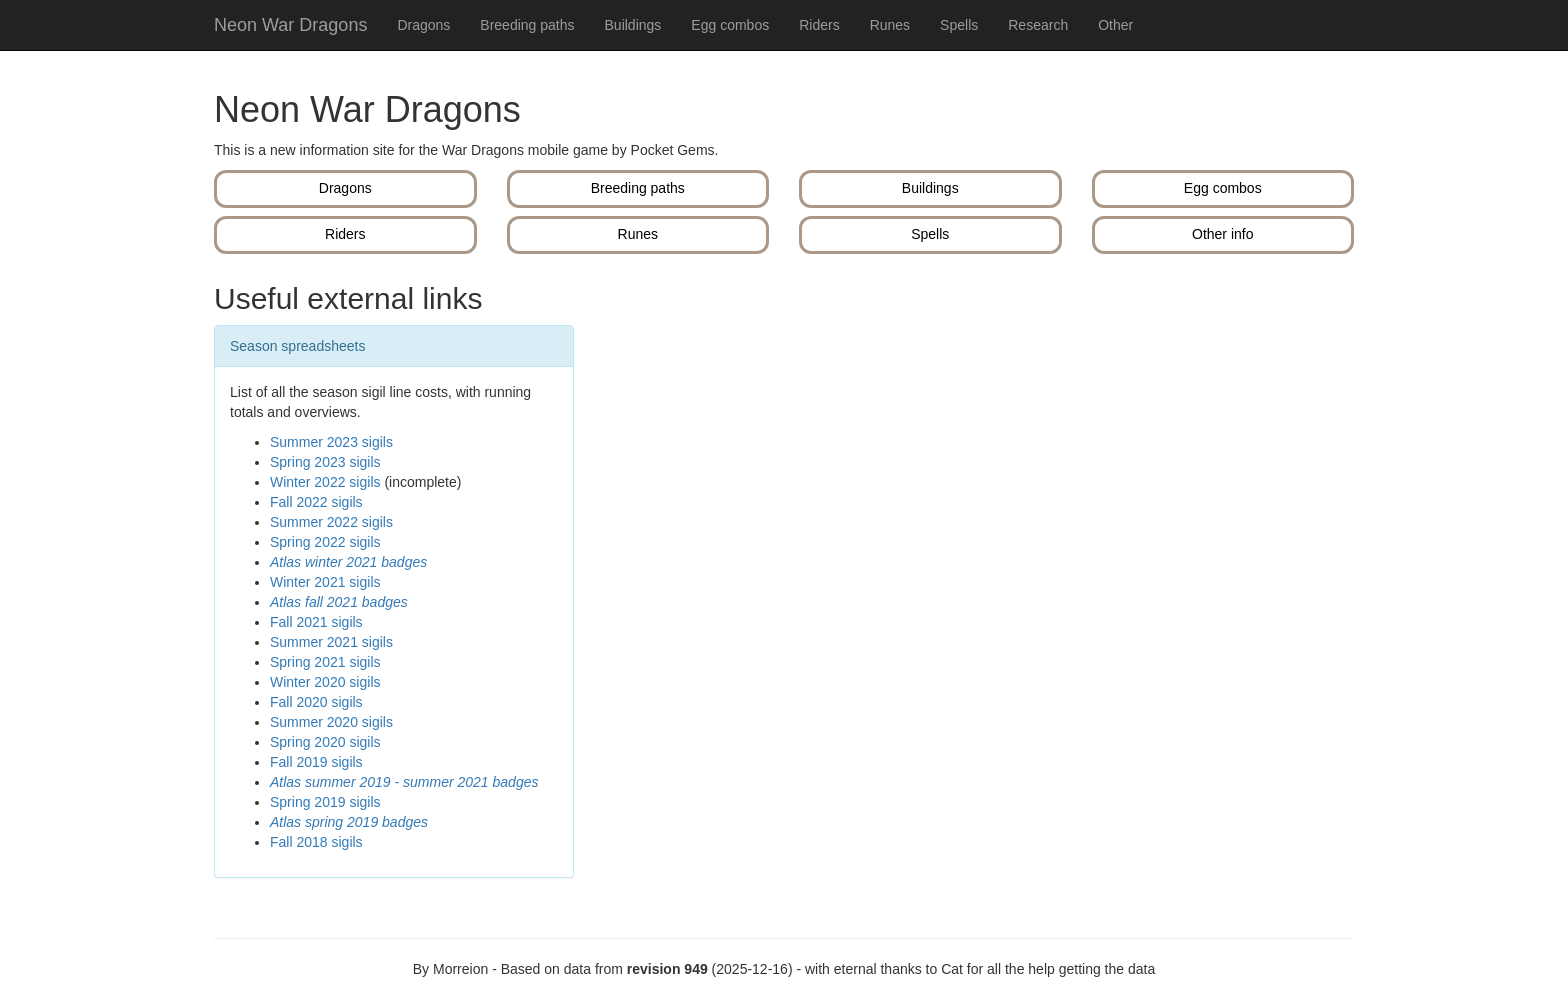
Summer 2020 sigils (331, 722)
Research (1038, 25)
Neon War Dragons (290, 25)
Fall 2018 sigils (316, 842)
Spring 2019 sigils (325, 802)
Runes (890, 25)
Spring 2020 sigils (325, 742)
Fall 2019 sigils (316, 762)
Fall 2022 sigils (316, 502)
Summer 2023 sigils (331, 442)
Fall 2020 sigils (316, 702)
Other (1115, 25)
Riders (819, 25)
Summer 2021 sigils (331, 642)
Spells (959, 25)
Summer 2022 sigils (331, 522)
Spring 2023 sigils (325, 462)
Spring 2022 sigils (325, 542)
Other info (1222, 234)
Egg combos (730, 25)
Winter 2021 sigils (325, 582)
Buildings (633, 25)
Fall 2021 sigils (316, 622)
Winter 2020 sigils (325, 682)
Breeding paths (527, 25)
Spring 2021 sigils (325, 662)
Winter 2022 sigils (325, 482)
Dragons (423, 25)
